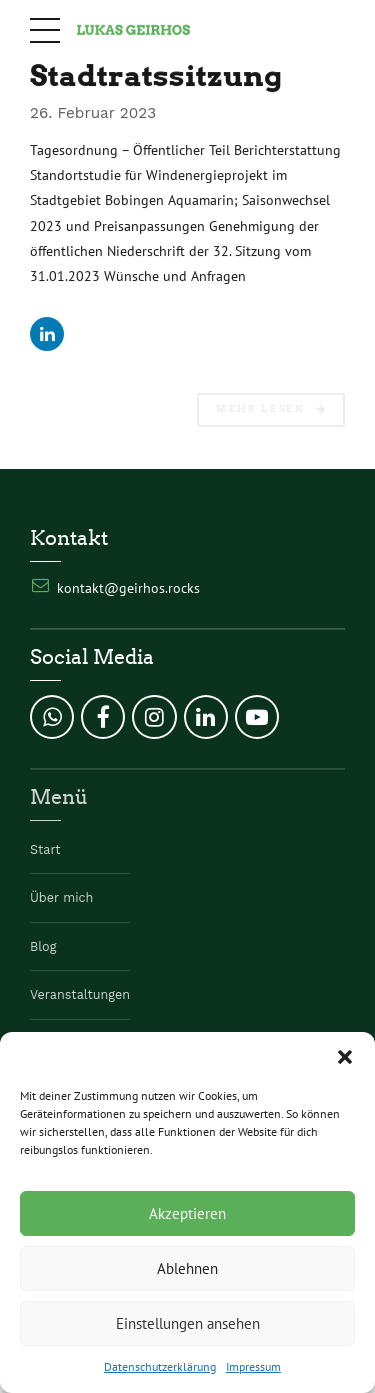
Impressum (253, 1366)
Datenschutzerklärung (160, 1366)
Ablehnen (187, 1268)
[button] (345, 1057)
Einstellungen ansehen (188, 1323)
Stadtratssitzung (156, 75)
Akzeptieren (187, 1213)
